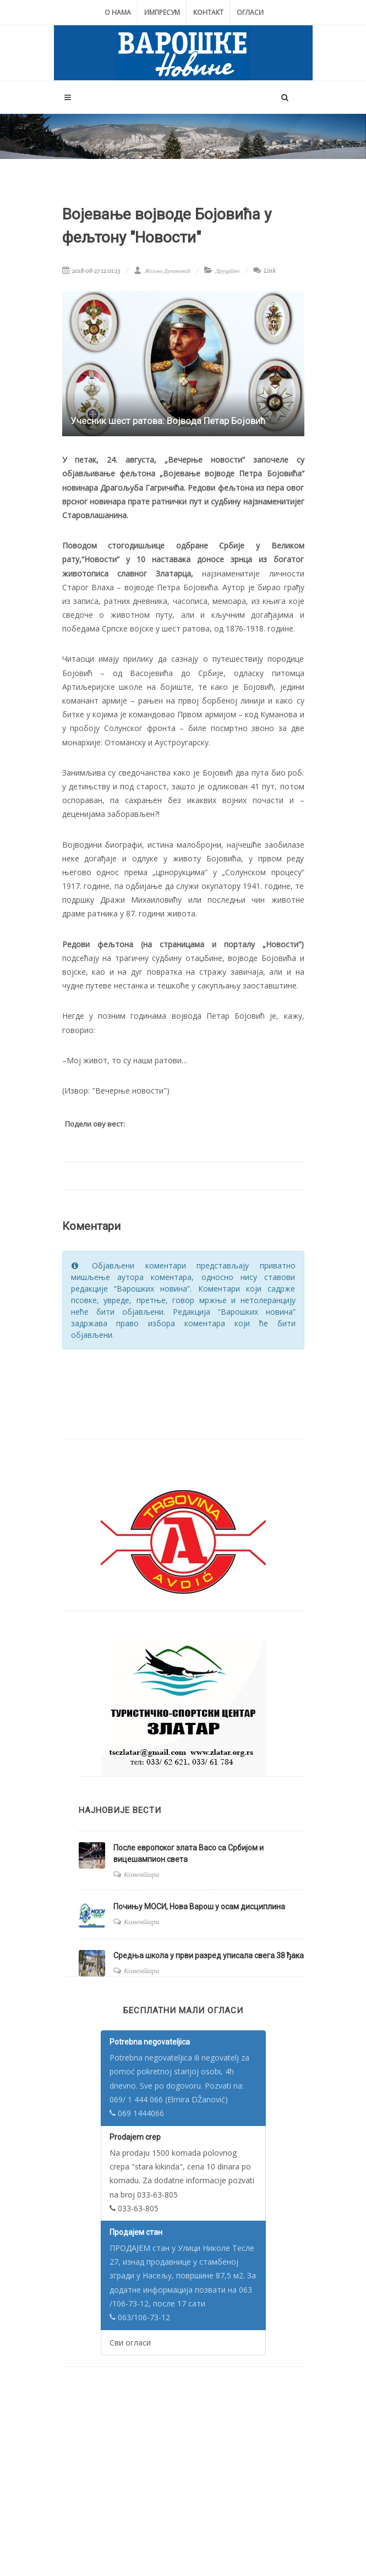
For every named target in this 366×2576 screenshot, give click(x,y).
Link (264, 270)
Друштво (227, 270)
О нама (118, 12)
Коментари (141, 1874)
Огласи (250, 12)
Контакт (208, 12)
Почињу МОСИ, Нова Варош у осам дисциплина (199, 1906)
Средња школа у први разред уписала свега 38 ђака (208, 1955)
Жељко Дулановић (162, 270)
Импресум (162, 12)
